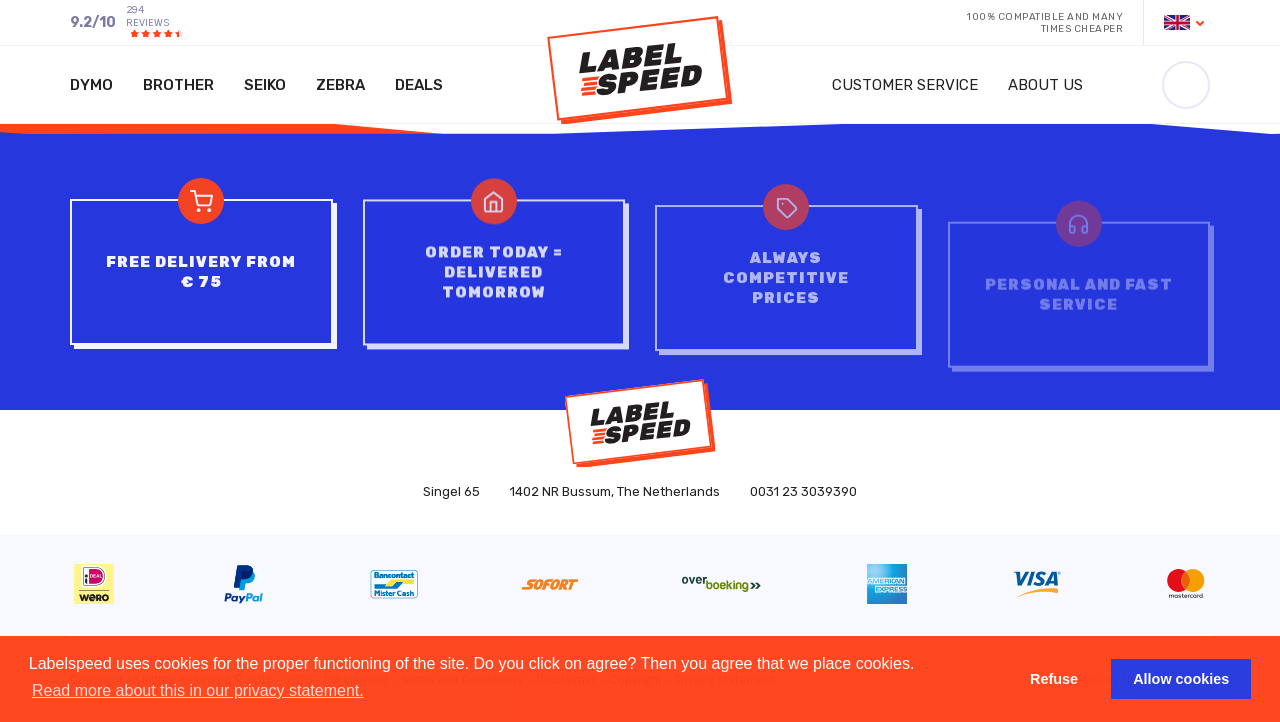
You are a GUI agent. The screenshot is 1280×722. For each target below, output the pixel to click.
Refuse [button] (1054, 679)
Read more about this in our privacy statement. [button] (198, 690)
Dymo (91, 85)
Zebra (340, 85)
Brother (178, 85)
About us (1045, 85)
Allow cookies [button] (1181, 679)
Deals (419, 85)
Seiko (265, 85)
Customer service (905, 85)
